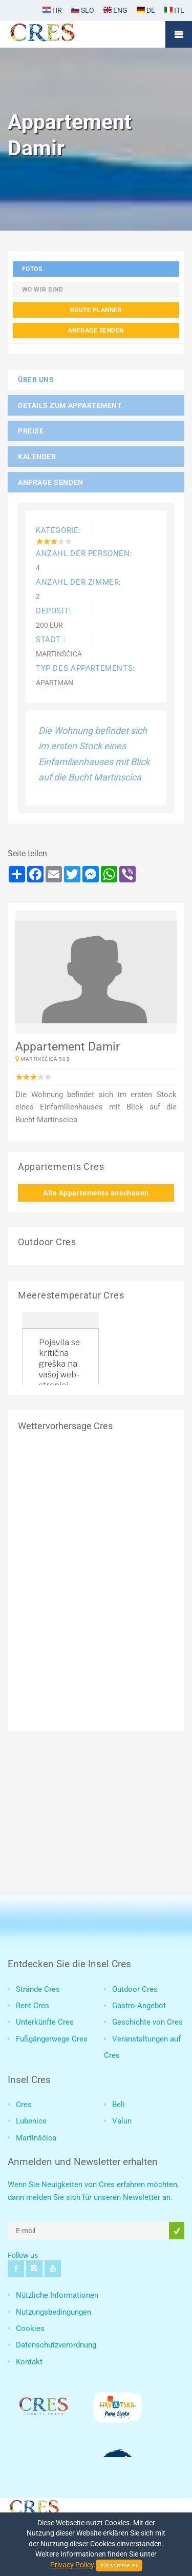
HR (52, 10)
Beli (118, 2104)
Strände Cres (38, 1989)
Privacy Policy (72, 2565)
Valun (122, 2121)
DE (146, 10)
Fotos (32, 269)
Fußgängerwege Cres (52, 2039)
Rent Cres (32, 2005)
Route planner (96, 310)
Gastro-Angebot (139, 2005)
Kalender (37, 456)
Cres (24, 2104)
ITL (174, 10)
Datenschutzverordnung (56, 2345)
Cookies (30, 2328)
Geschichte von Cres (147, 2022)
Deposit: (53, 610)
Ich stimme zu (119, 2565)
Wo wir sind (42, 289)
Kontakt (29, 2361)
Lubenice (31, 2121)
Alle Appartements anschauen (96, 1193)
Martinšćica (36, 2137)
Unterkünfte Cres (45, 2022)
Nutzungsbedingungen (53, 2312)
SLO (82, 10)
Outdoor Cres (135, 1989)
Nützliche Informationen (57, 2295)
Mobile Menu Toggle (178, 34)
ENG (115, 10)
